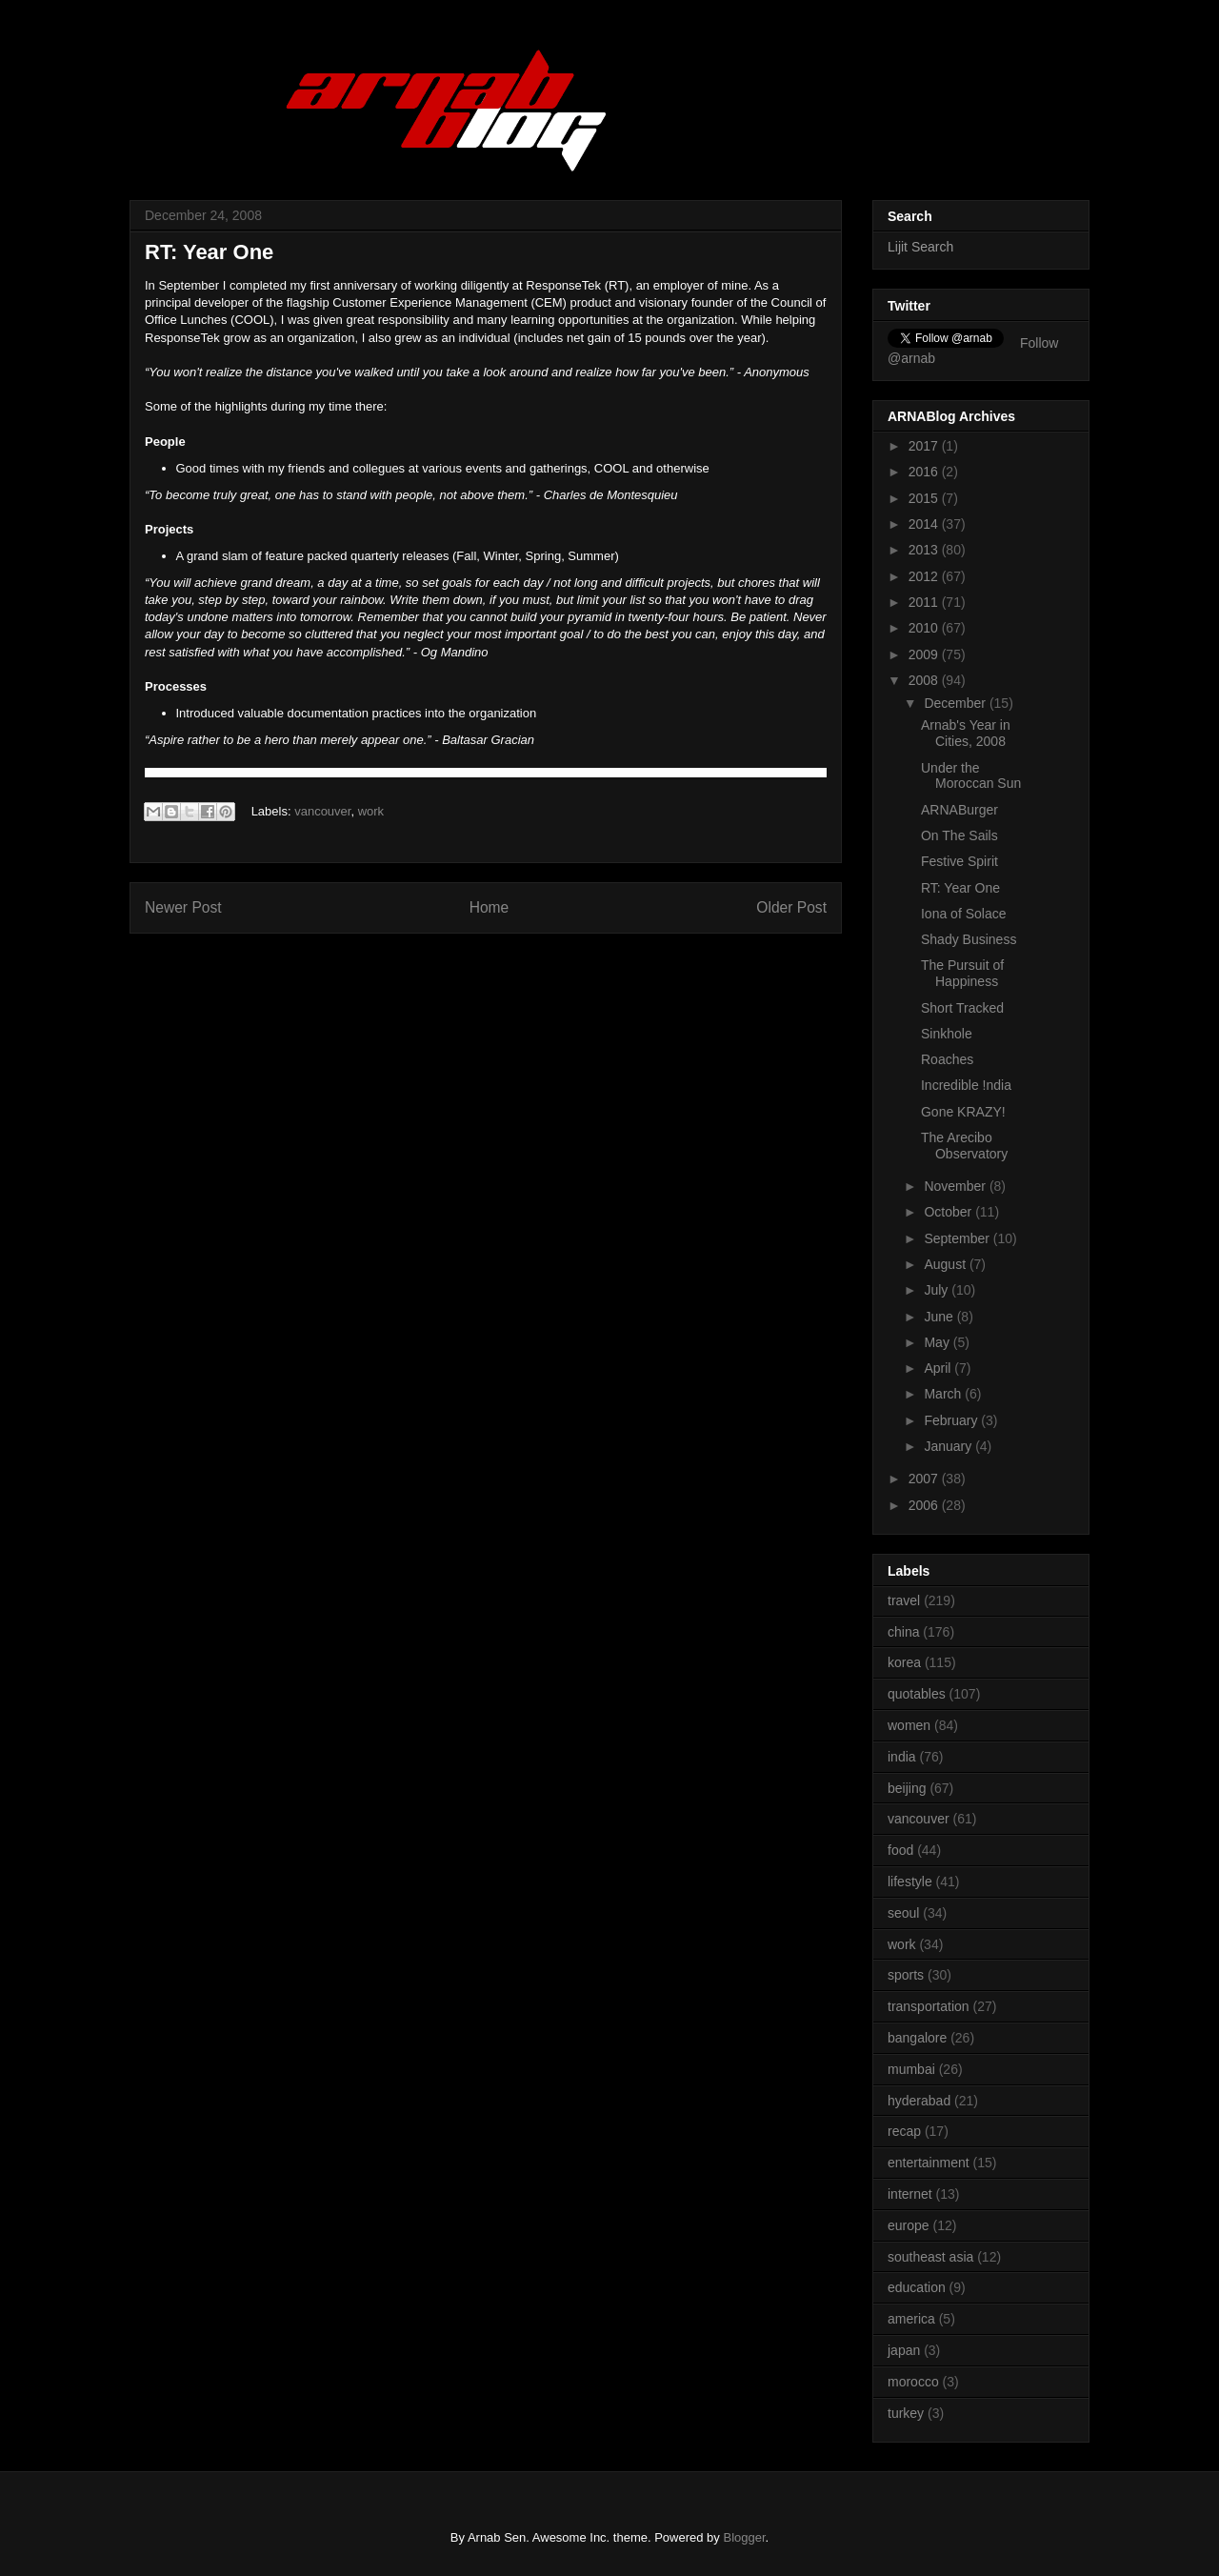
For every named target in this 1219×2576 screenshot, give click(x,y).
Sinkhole (946, 1033)
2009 (925, 654)
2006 (925, 1505)
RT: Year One (960, 888)
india (902, 1756)
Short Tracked (962, 1008)
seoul (903, 1913)
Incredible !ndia (966, 1085)
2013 (925, 549)
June (940, 1316)
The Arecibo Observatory (964, 1145)
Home (490, 907)
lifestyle (910, 1881)
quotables (917, 1693)
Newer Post (183, 907)
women (909, 1725)
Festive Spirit (959, 861)
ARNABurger (959, 809)
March (944, 1393)
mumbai (911, 2069)
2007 (925, 1478)
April (939, 1368)
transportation (928, 2006)
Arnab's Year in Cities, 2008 (965, 733)
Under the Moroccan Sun (971, 776)
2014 (925, 524)
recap (904, 2131)
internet (910, 2194)
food (900, 1850)
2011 (925, 602)
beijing (907, 1788)
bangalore (917, 2037)
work (371, 811)
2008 (925, 680)
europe (908, 2225)
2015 (925, 498)
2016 (925, 471)
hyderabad (919, 2100)
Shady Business (968, 939)
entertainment (928, 2162)
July (937, 1290)
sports (906, 1974)
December (956, 703)
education (917, 2287)
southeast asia (930, 2256)
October (949, 1211)
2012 (925, 576)
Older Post (791, 907)
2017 (925, 445)
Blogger (744, 2537)
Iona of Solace (964, 913)
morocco (913, 2381)
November (956, 1186)
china (903, 1632)
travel (904, 1600)
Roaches (947, 1059)
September (958, 1238)
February (952, 1420)
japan (904, 2350)
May (938, 1342)
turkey (906, 2413)
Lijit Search (920, 246)
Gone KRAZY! (963, 1111)
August (946, 1264)
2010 (925, 627)
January (949, 1446)
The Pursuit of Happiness (962, 973)
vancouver (322, 811)
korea (904, 1662)
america (911, 2318)
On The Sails (959, 835)
